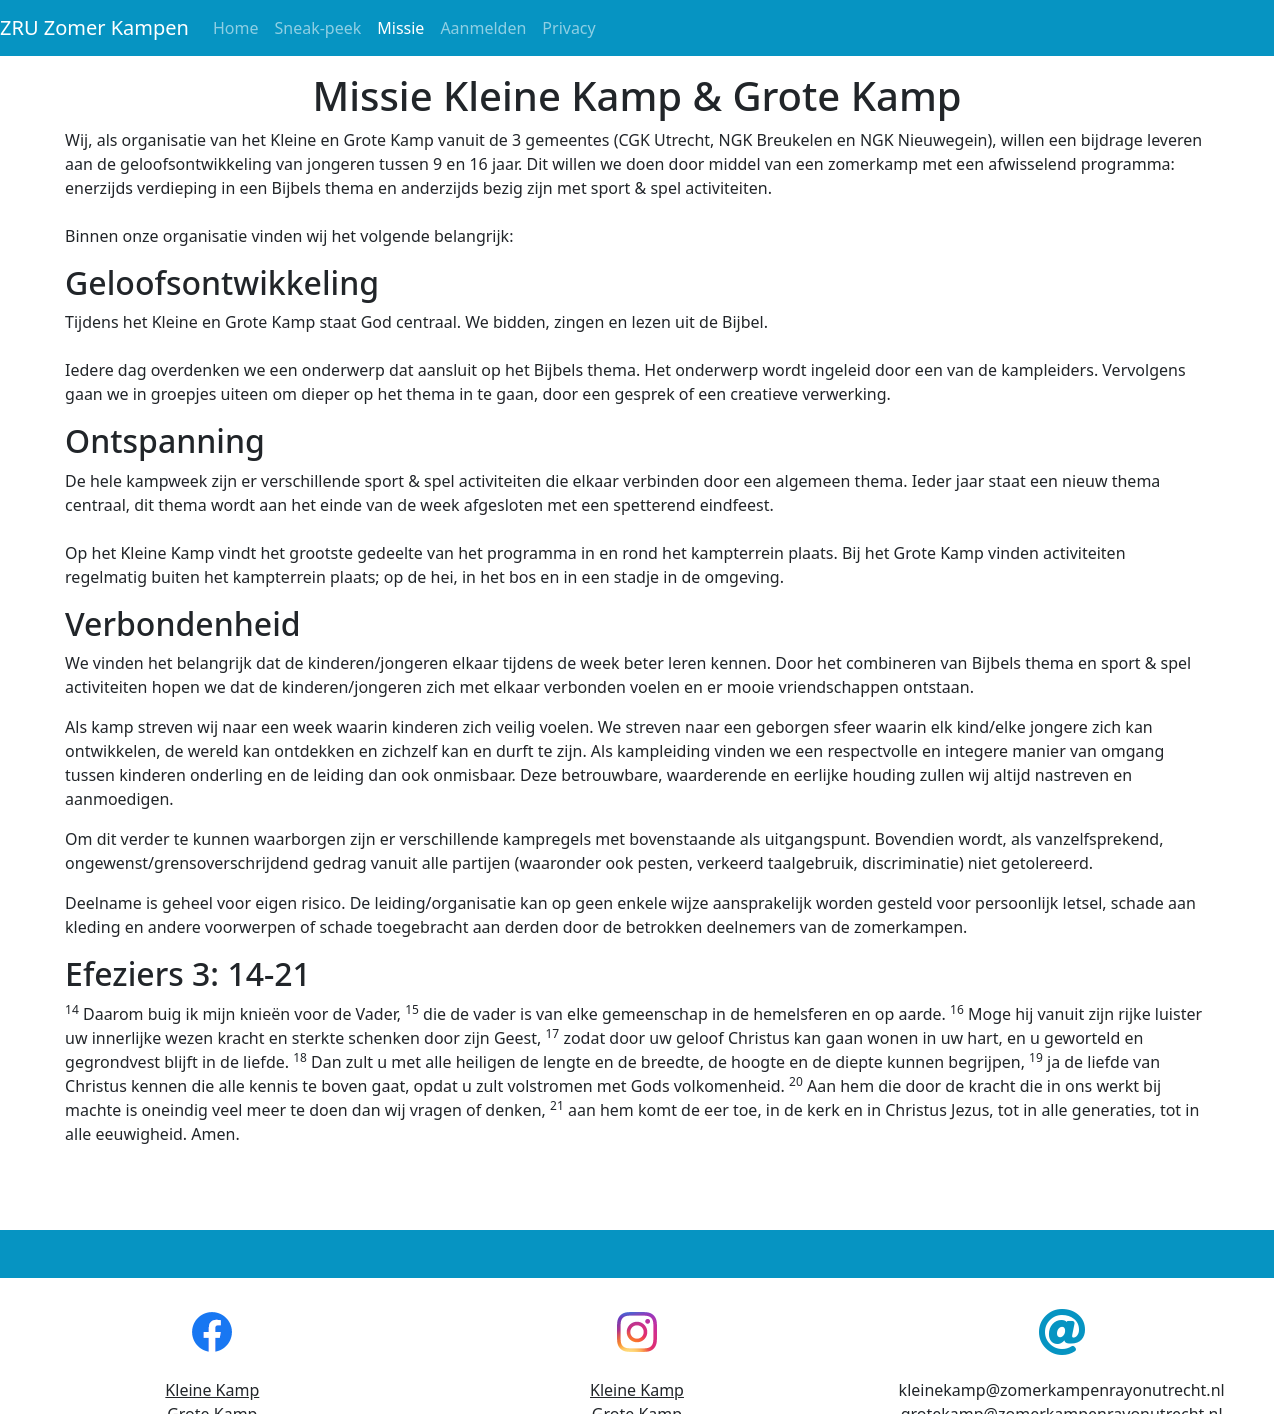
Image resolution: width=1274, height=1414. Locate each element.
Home (236, 28)
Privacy (568, 28)
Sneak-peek (317, 28)
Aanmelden (483, 28)
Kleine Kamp (212, 1390)
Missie (404, 27)
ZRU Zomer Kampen (94, 27)
